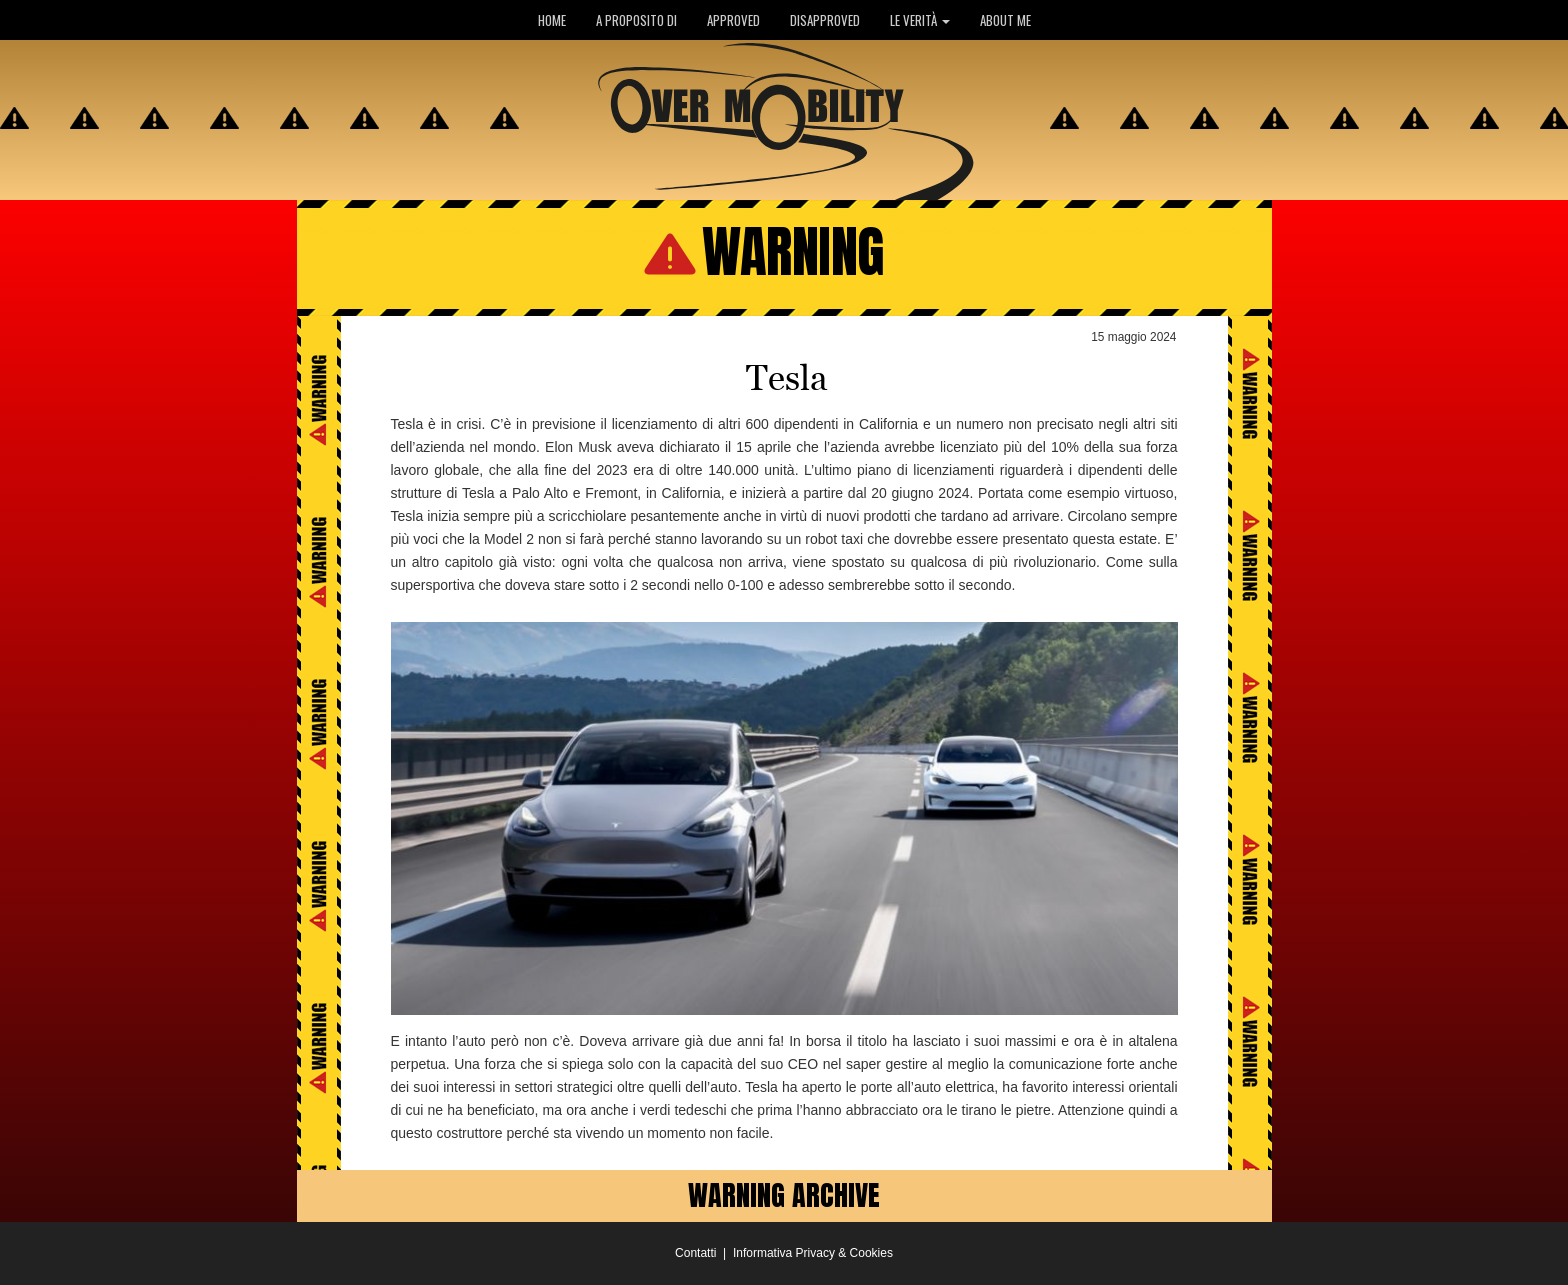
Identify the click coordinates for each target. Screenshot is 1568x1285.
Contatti (695, 1253)
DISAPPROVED (825, 20)
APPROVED (733, 20)
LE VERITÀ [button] (920, 20)
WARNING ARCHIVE (784, 1195)
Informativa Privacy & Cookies (813, 1253)
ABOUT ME (1005, 20)
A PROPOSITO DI (636, 20)
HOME (552, 20)
